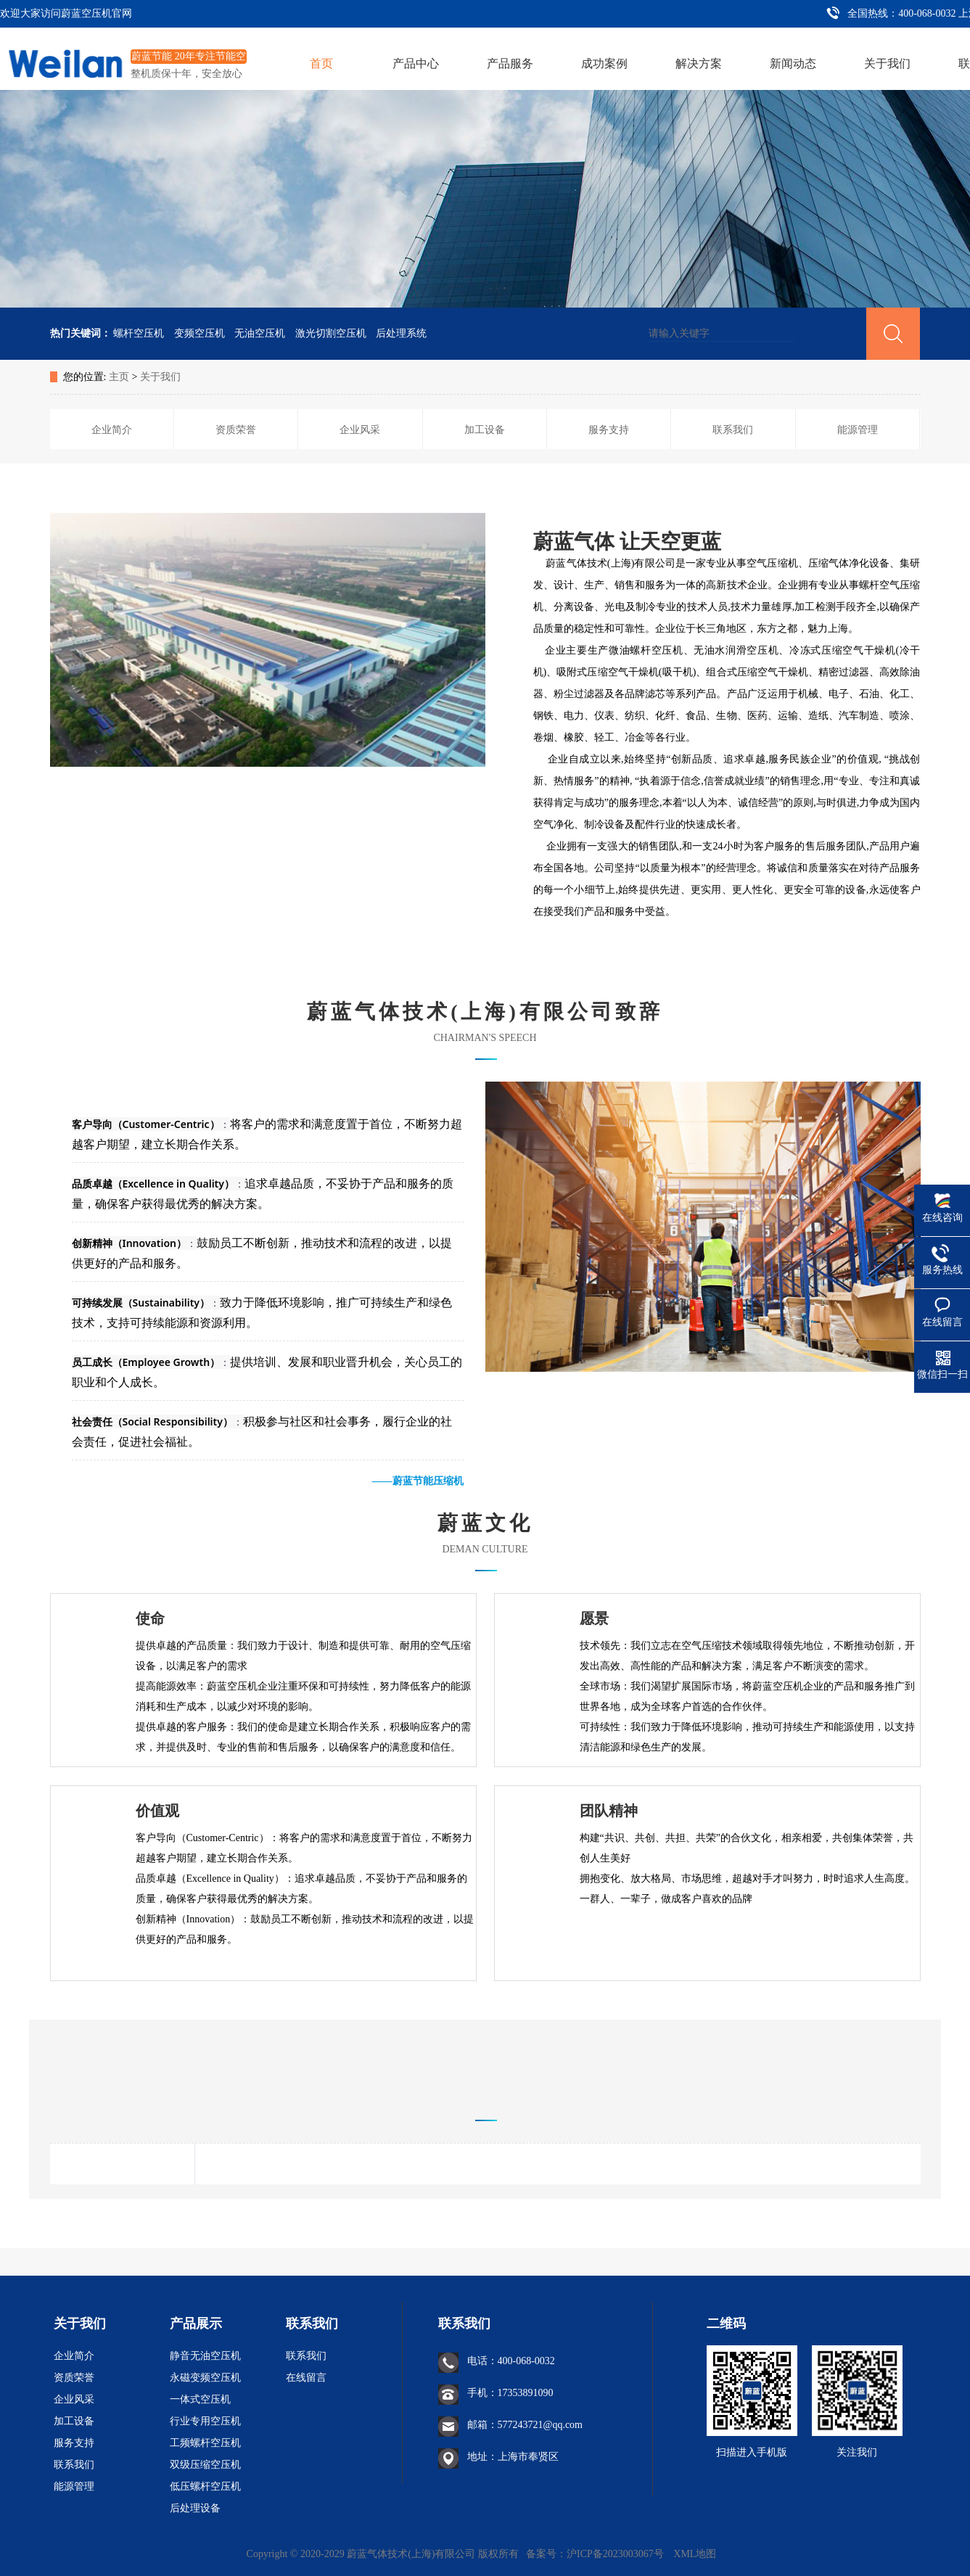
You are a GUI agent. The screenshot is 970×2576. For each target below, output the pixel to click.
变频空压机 (199, 333)
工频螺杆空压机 (205, 2442)
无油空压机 (259, 333)
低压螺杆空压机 (205, 2486)
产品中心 (415, 63)
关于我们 (887, 63)
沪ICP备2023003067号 (616, 2553)
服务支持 (74, 2442)
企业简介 (74, 2355)
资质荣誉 (74, 2377)
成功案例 (604, 63)
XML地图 (694, 2553)
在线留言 (306, 2377)
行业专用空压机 (205, 2421)
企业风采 (74, 2399)
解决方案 (698, 63)
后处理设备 (195, 2508)
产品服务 (510, 63)
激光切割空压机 (330, 333)
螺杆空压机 (138, 333)
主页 (119, 376)
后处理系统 (401, 333)
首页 (321, 63)
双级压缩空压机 (205, 2464)
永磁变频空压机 (205, 2377)
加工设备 (74, 2421)
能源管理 (74, 2486)
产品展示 (196, 2323)
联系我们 (74, 2464)
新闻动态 (793, 63)
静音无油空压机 (205, 2355)
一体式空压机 (200, 2399)
